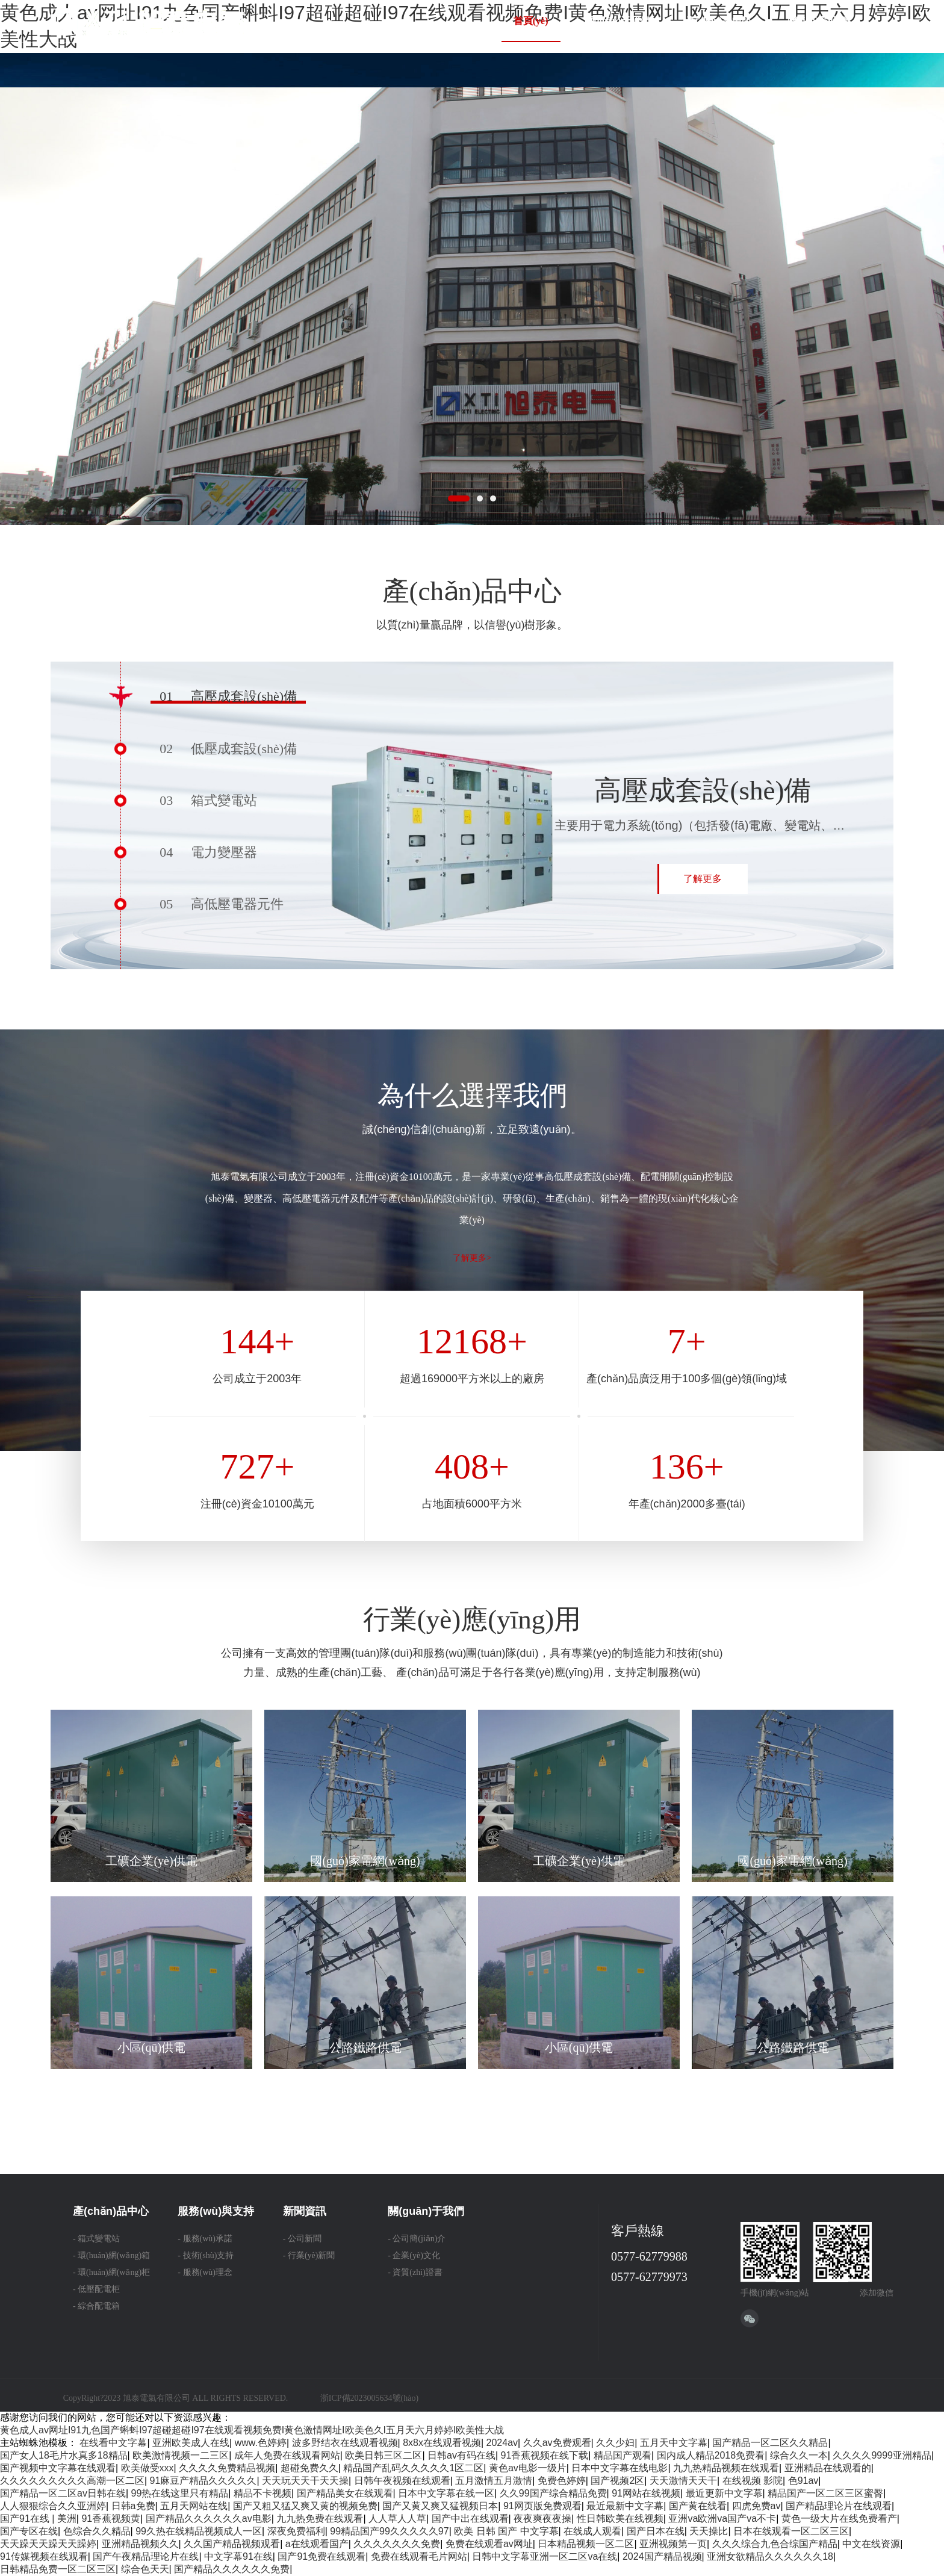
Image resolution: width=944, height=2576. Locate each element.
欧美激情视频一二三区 (180, 2455)
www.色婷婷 (261, 2443)
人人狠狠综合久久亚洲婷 (53, 2506)
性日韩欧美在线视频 (620, 2518)
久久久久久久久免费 (396, 2544)
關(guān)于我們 (617, 21)
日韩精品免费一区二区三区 (58, 2569)
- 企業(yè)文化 (414, 2255)
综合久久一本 (799, 2455)
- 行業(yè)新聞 (309, 2255)
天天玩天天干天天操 (305, 2480)
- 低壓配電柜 (96, 2289)
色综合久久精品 (97, 2531)
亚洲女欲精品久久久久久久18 (770, 2556)
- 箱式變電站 (96, 2238)
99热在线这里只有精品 (180, 2493)
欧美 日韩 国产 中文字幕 (506, 2531)
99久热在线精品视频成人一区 (198, 2531)
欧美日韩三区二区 (383, 2455)
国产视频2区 (617, 2480)
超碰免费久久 (309, 2468)
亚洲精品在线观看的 (827, 2468)
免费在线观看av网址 (489, 2544)
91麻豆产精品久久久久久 (203, 2480)
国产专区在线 (29, 2531)
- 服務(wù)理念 (205, 2272)
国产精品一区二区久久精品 (770, 2443)
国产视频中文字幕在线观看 (58, 2468)
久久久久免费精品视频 (227, 2468)
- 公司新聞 (302, 2238)
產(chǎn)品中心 (718, 21)
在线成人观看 (592, 2531)
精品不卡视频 (262, 2493)
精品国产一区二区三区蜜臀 (825, 2493)
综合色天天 (145, 2569)
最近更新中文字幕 (724, 2493)
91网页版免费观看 (542, 2506)
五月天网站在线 (194, 2506)
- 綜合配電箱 (96, 2306)
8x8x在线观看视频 (442, 2443)
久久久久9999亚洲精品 (882, 2455)
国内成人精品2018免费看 (711, 2455)
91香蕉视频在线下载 (545, 2455)
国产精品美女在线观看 (345, 2493)
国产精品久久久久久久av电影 (209, 2518)
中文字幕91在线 (238, 2556)
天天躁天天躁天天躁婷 (48, 2544)
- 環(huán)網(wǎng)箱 (111, 2255)
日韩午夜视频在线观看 (402, 2480)
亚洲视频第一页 (673, 2544)
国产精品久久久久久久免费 (232, 2569)
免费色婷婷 (562, 2480)
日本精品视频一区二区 (586, 2544)
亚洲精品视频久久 (140, 2544)
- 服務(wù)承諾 (205, 2238)
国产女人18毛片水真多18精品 (64, 2455)
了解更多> (472, 1257)
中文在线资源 (871, 2544)
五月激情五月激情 (493, 2480)
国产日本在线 (656, 2531)
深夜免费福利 (296, 2531)
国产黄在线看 (698, 2506)
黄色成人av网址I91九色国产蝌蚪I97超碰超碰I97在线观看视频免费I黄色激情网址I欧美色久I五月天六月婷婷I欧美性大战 (252, 2430)
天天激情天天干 (683, 2480)
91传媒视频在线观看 (44, 2556)
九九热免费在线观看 (319, 2518)
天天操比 (708, 2531)
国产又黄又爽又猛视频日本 (440, 2506)
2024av (502, 2443)
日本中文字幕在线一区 (446, 2493)
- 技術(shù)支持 (206, 2255)
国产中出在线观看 (470, 2518)
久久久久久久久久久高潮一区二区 (72, 2480)
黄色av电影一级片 (528, 2468)
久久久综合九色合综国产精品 (774, 2544)
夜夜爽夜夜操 (542, 2518)
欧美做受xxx (147, 2468)
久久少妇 (615, 2443)
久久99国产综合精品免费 (553, 2493)
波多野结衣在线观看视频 (345, 2443)
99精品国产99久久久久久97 (389, 2531)
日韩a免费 (133, 2506)
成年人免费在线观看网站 (287, 2455)
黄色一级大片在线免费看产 (839, 2518)
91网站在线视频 (646, 2493)
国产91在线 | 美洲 (38, 2518)
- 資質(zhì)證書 (415, 2272)
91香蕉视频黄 (110, 2518)
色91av (803, 2480)
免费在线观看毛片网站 (419, 2556)
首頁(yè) (531, 21)
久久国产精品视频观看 (232, 2544)
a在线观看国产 (317, 2544)
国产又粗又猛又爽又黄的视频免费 (305, 2506)
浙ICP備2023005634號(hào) (369, 2398)
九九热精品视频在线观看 (726, 2468)
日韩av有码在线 (461, 2455)
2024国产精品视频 (662, 2556)
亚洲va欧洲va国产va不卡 (722, 2518)
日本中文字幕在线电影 (619, 2468)
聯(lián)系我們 (817, 21)
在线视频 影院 (752, 2480)
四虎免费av (756, 2506)
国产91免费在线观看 (321, 2556)
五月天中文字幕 (673, 2443)
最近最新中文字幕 (624, 2506)
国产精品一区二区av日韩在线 (63, 2493)
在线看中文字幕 (113, 2443)
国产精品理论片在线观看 (839, 2506)
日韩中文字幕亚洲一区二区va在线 (544, 2556)
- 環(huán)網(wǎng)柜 (111, 2272)
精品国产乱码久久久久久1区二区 (413, 2468)
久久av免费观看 (557, 2443)
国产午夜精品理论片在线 (146, 2556)
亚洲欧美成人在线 (190, 2443)
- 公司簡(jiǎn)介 (417, 2238)
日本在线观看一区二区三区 (791, 2531)
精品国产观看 (622, 2455)
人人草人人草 (397, 2518)
